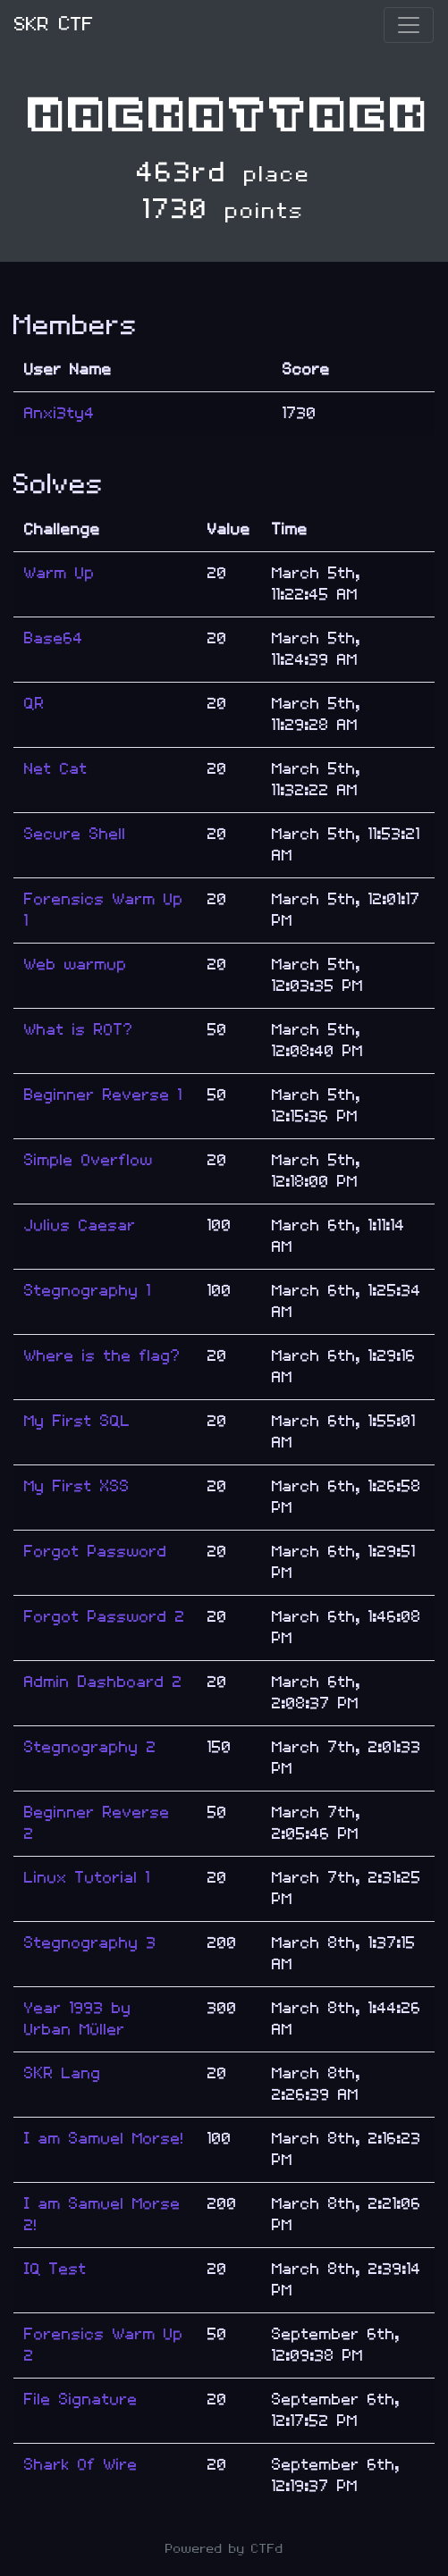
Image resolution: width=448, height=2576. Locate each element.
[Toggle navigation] (409, 25)
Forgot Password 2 (104, 1616)
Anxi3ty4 (59, 413)
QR (34, 703)
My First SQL (77, 1421)
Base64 (53, 638)
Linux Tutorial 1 (87, 1877)
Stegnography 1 (87, 1290)
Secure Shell (75, 834)
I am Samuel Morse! (104, 2138)
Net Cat (56, 768)
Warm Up (59, 573)
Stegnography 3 (90, 1942)
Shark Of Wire (81, 2464)
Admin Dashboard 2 (103, 1682)
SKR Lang (62, 2073)
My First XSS (77, 1486)
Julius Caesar (80, 1225)
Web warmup (75, 964)
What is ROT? (78, 1029)
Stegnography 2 (90, 1747)
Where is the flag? (102, 1355)
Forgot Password (95, 1551)
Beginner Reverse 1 (103, 1095)
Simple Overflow (88, 1160)
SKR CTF (54, 24)
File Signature (81, 2399)
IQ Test (55, 2269)
